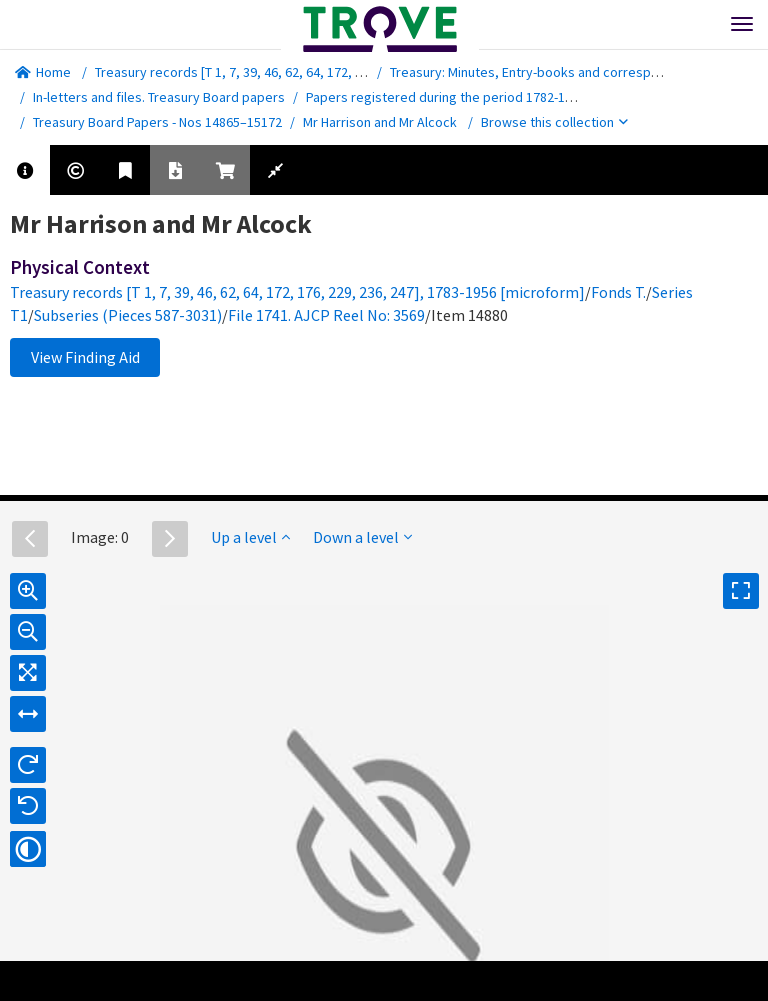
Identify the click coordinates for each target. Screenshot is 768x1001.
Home (43, 72)
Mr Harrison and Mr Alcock (380, 122)
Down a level (362, 537)
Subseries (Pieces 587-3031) (128, 315)
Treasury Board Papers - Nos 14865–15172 (157, 122)
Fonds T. (618, 292)
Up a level (250, 537)
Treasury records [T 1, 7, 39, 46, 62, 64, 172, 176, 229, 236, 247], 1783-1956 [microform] (350, 72)
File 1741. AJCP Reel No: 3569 (326, 315)
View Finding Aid (85, 357)
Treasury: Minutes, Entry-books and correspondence (547, 72)
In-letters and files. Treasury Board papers (159, 97)
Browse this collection (554, 122)
